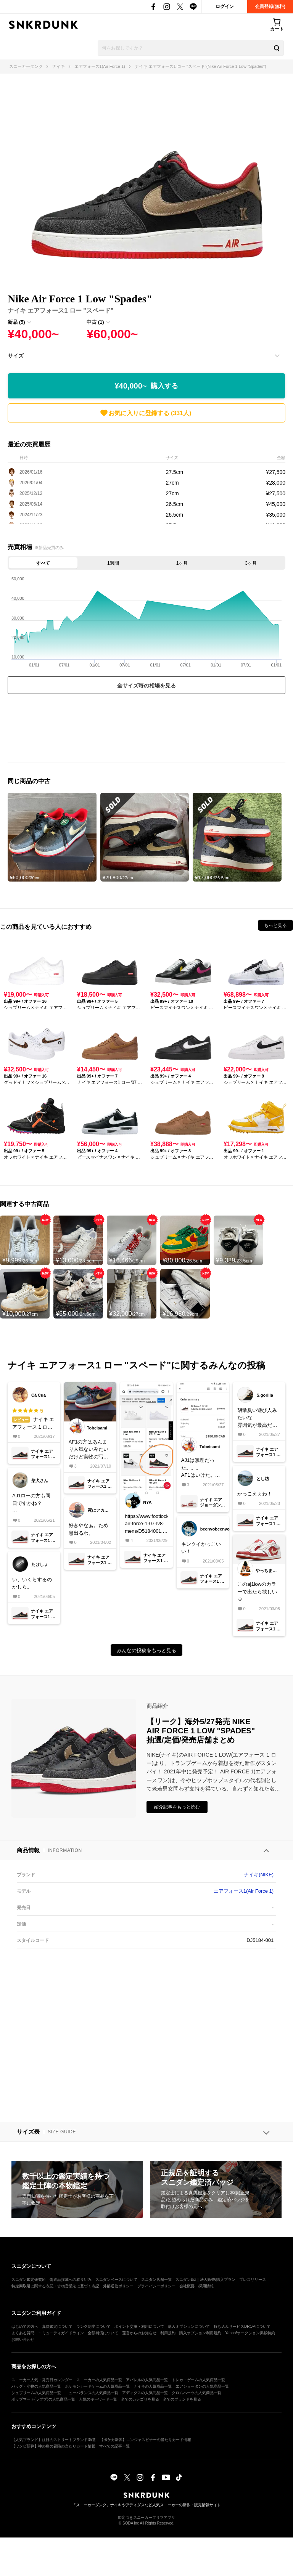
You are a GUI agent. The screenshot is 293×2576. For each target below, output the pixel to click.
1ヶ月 (182, 563)
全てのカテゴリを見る (140, 2399)
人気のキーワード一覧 (98, 2399)
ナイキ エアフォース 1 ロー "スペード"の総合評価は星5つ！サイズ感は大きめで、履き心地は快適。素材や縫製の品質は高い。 (33, 1419)
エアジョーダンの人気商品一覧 (202, 2386)
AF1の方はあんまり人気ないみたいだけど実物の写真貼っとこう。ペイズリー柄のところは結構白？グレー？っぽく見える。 (88, 1450)
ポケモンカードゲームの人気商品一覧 (97, 2386)
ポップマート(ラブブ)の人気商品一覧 (43, 2399)
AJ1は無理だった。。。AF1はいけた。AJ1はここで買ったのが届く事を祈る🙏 (201, 1468)
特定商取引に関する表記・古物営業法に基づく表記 (55, 2286)
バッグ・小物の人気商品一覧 (36, 2386)
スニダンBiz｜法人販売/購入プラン (205, 2279)
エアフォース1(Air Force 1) (244, 1891)
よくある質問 (22, 2333)
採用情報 (206, 2286)
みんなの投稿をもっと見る (146, 1650)
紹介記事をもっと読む (177, 1807)
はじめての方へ (24, 2326)
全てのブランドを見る (182, 2399)
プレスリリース (252, 2279)
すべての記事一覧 (114, 2446)
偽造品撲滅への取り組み (71, 2279)
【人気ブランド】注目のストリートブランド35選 (53, 2440)
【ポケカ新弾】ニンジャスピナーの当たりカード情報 (145, 2440)
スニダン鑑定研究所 (28, 2279)
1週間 (113, 563)
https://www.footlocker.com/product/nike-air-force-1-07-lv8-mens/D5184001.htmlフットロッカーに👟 (146, 1524)
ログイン (225, 6)
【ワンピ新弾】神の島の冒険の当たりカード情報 (53, 2446)
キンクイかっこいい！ (201, 1548)
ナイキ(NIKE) (259, 1874)
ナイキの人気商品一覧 (153, 2386)
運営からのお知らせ (139, 2333)
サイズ (16, 356)
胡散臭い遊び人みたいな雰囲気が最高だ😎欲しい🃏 (257, 1418)
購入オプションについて (189, 2326)
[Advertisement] (146, 730)
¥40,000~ (147, 386)
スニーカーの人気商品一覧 (99, 2380)
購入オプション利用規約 (200, 2333)
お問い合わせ (22, 2339)
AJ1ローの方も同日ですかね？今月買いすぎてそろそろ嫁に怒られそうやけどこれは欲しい (32, 1503)
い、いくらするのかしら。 (32, 1583)
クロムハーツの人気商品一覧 (196, 2393)
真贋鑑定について (57, 2326)
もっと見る (275, 925)
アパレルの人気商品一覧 (147, 2380)
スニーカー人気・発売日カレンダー (41, 2380)
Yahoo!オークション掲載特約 (250, 2333)
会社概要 (187, 2286)
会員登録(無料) (270, 6)
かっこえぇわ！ (254, 1494)
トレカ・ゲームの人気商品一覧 (198, 2380)
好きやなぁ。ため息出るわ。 (88, 1529)
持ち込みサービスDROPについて (242, 2326)
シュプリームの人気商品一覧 (36, 2393)
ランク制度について (93, 2326)
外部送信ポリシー (118, 2286)
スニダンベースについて (116, 2279)
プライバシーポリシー (156, 2286)
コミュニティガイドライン (61, 2333)
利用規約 (167, 2333)
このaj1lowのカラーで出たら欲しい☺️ (257, 1591)
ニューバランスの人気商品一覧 (91, 2393)
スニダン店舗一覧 (156, 2279)
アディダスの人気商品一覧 (145, 2393)
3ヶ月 (251, 563)
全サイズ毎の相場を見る (146, 686)
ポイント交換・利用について (139, 2326)
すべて (43, 563)
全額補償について (103, 2333)
